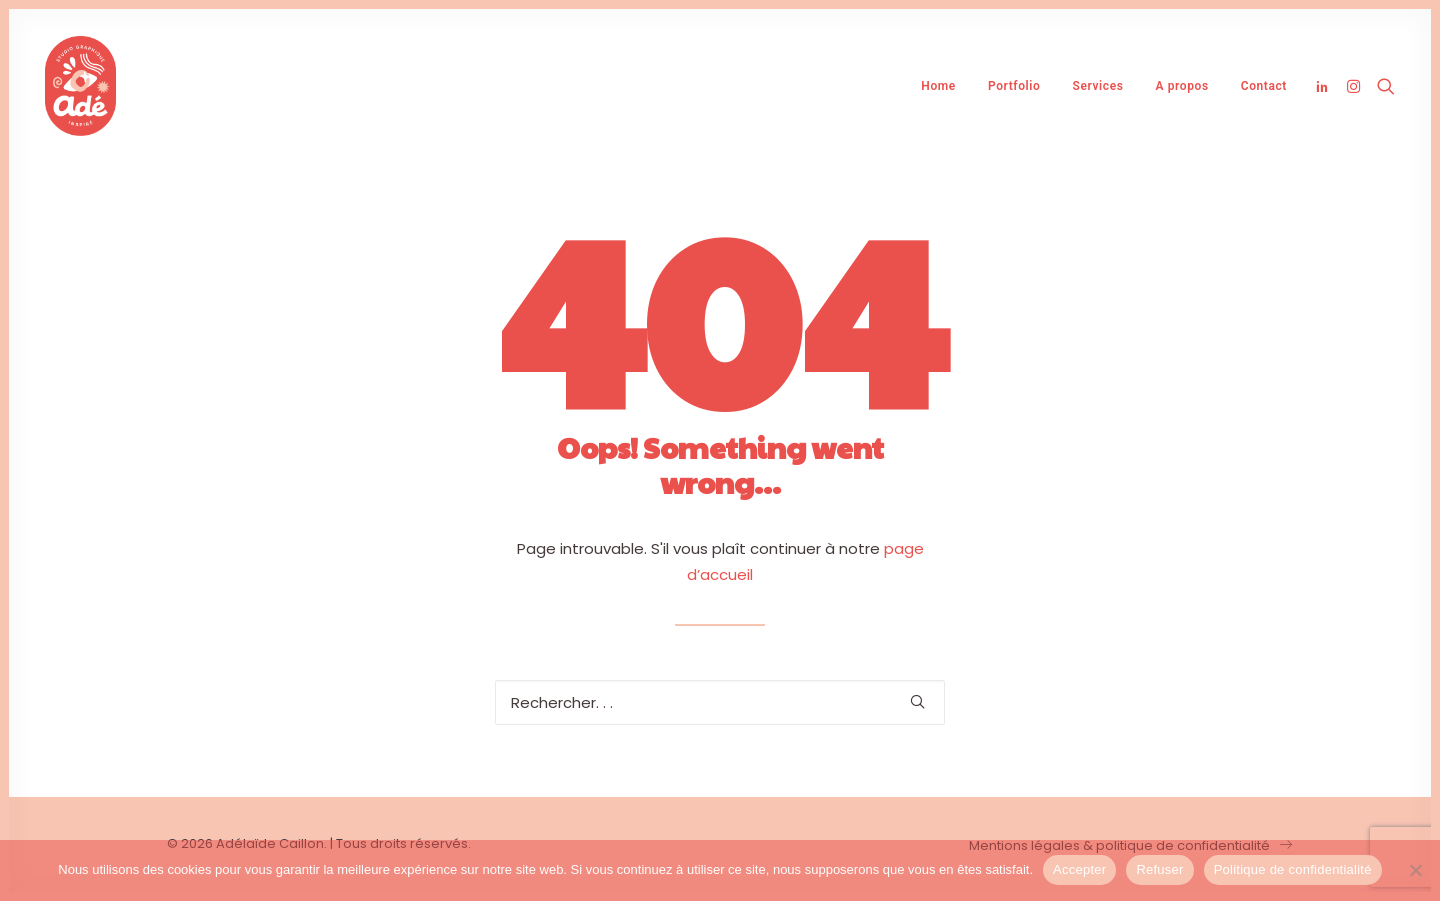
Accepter (1079, 869)
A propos (1181, 86)
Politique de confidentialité (1293, 869)
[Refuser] (1415, 870)
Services (1097, 86)
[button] (1325, 86)
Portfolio (1014, 86)
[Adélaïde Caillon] (80, 86)
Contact (1264, 86)
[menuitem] (938, 86)
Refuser (1159, 869)
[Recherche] (720, 702)
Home (938, 86)
